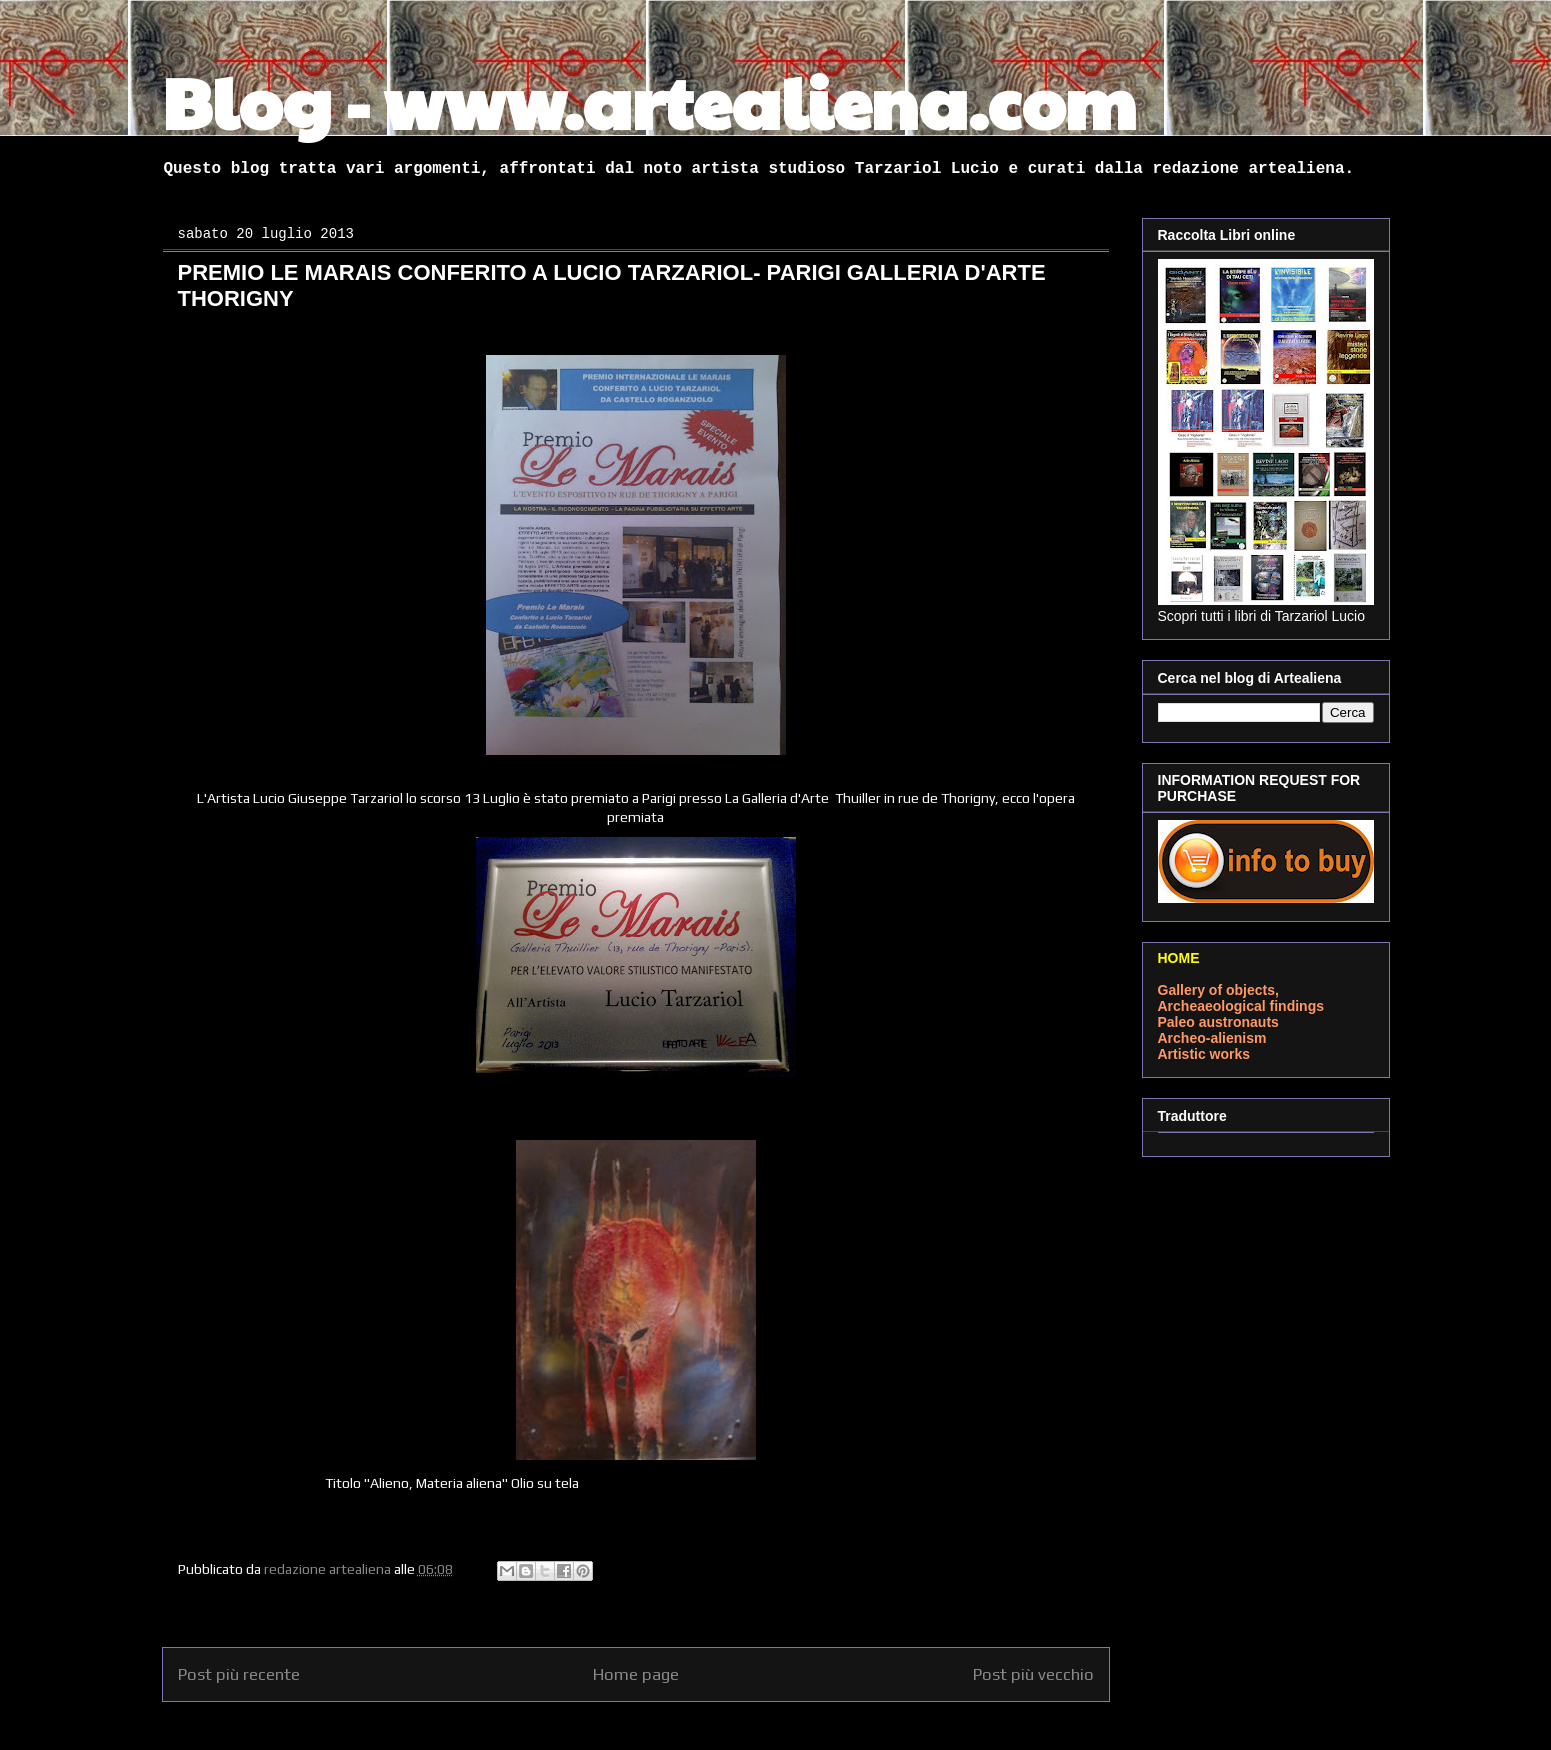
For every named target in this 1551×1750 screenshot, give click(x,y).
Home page (636, 1674)
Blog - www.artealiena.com (649, 101)
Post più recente (239, 1674)
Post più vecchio (1033, 1674)
